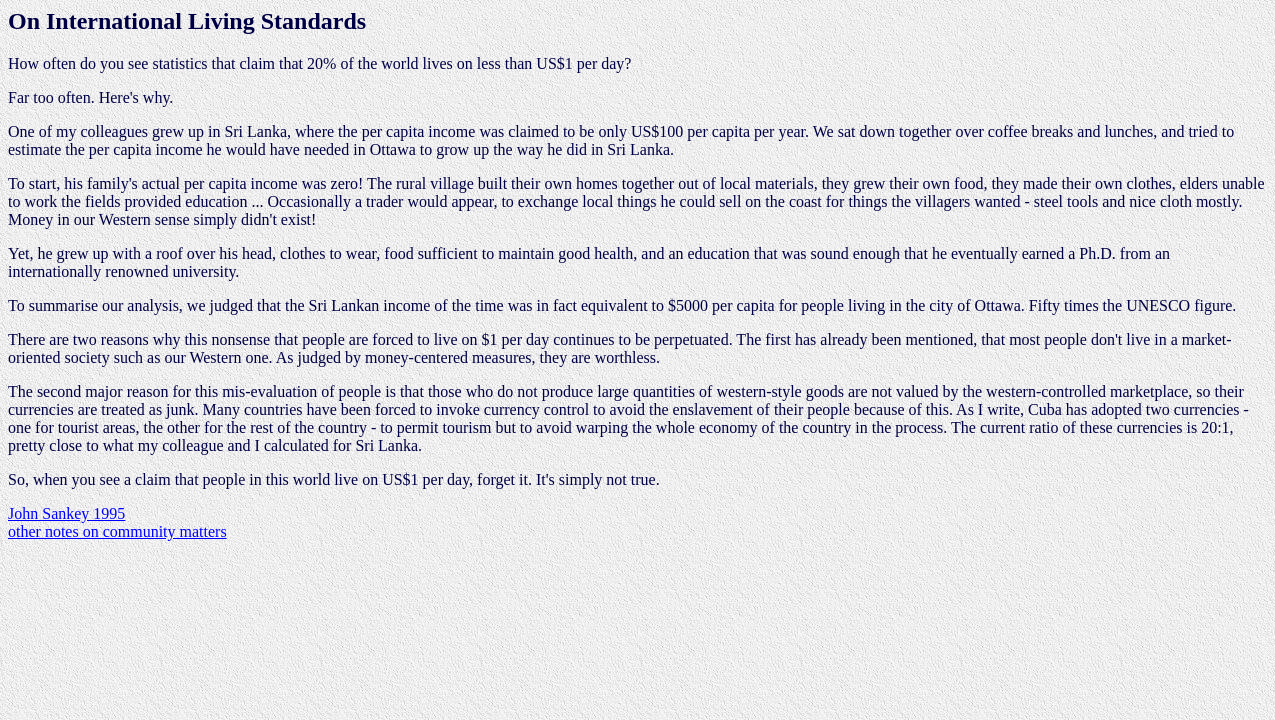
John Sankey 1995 (66, 513)
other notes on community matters (117, 531)
